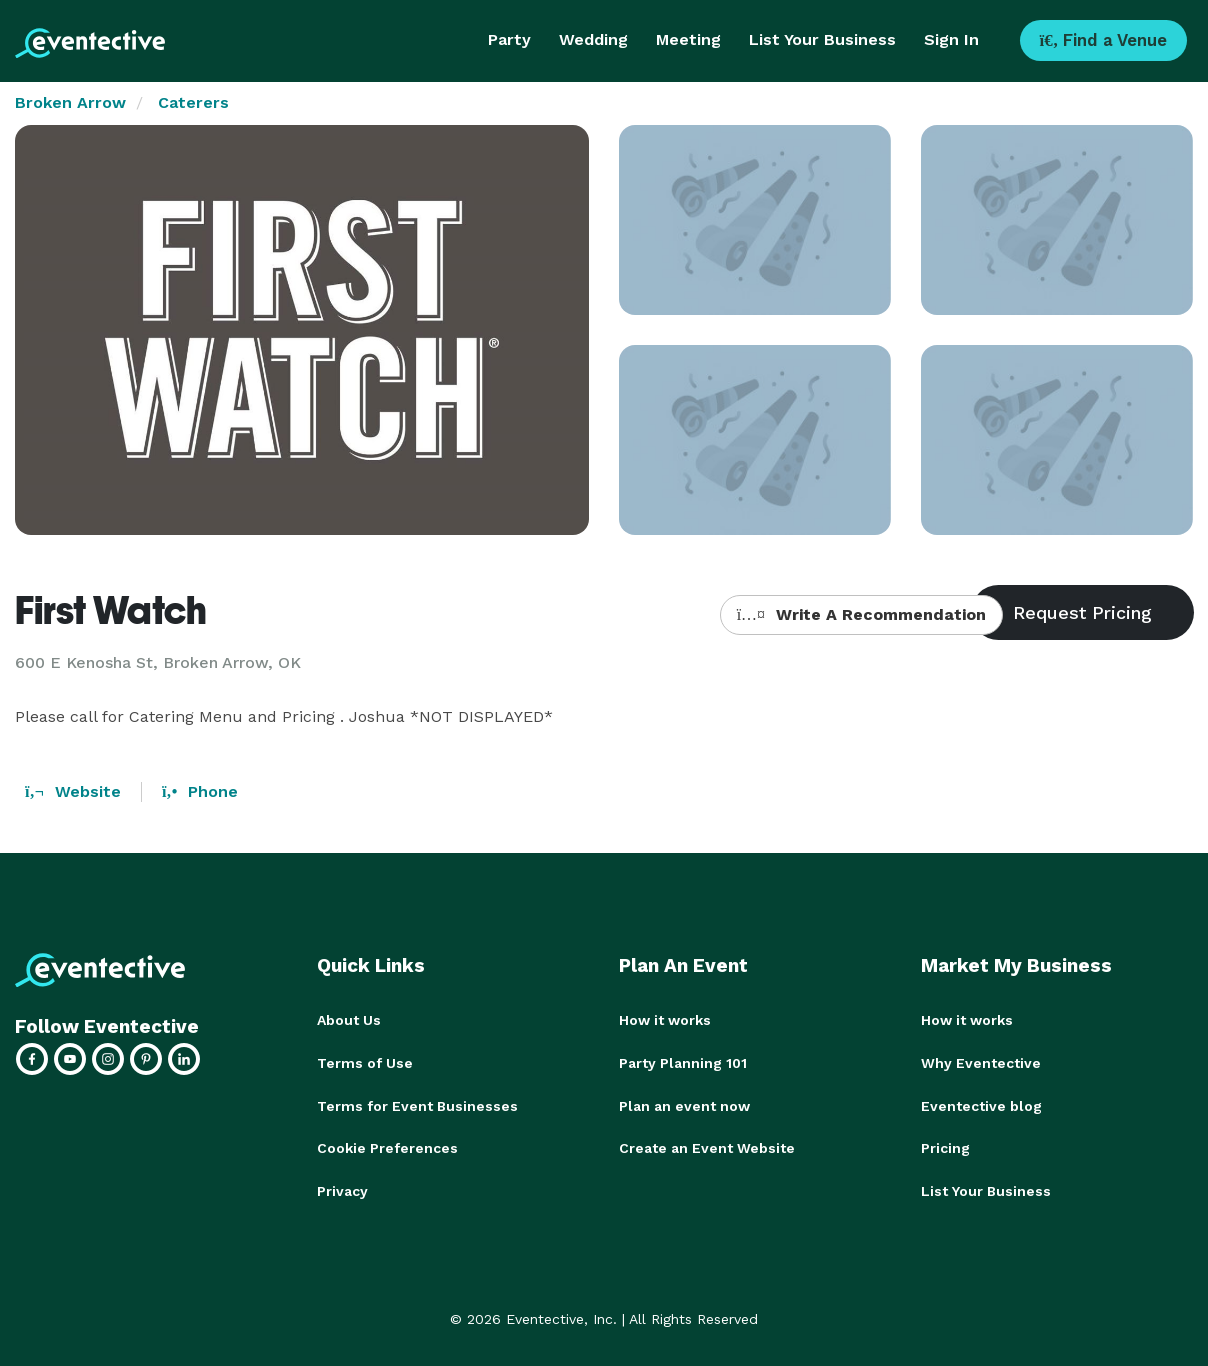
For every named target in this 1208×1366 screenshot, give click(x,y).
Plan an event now (684, 1104)
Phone (200, 791)
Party (509, 39)
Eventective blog (981, 1104)
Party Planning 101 (683, 1062)
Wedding (593, 39)
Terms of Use (365, 1062)
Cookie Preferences (387, 1146)
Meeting (688, 39)
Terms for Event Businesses (417, 1104)
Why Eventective (981, 1062)
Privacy (342, 1188)
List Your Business (822, 39)
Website (73, 791)
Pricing (945, 1146)
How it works (665, 1020)
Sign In (951, 39)
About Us (349, 1020)
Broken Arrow (70, 102)
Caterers (193, 102)
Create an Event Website (707, 1146)
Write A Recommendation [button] (861, 614)
